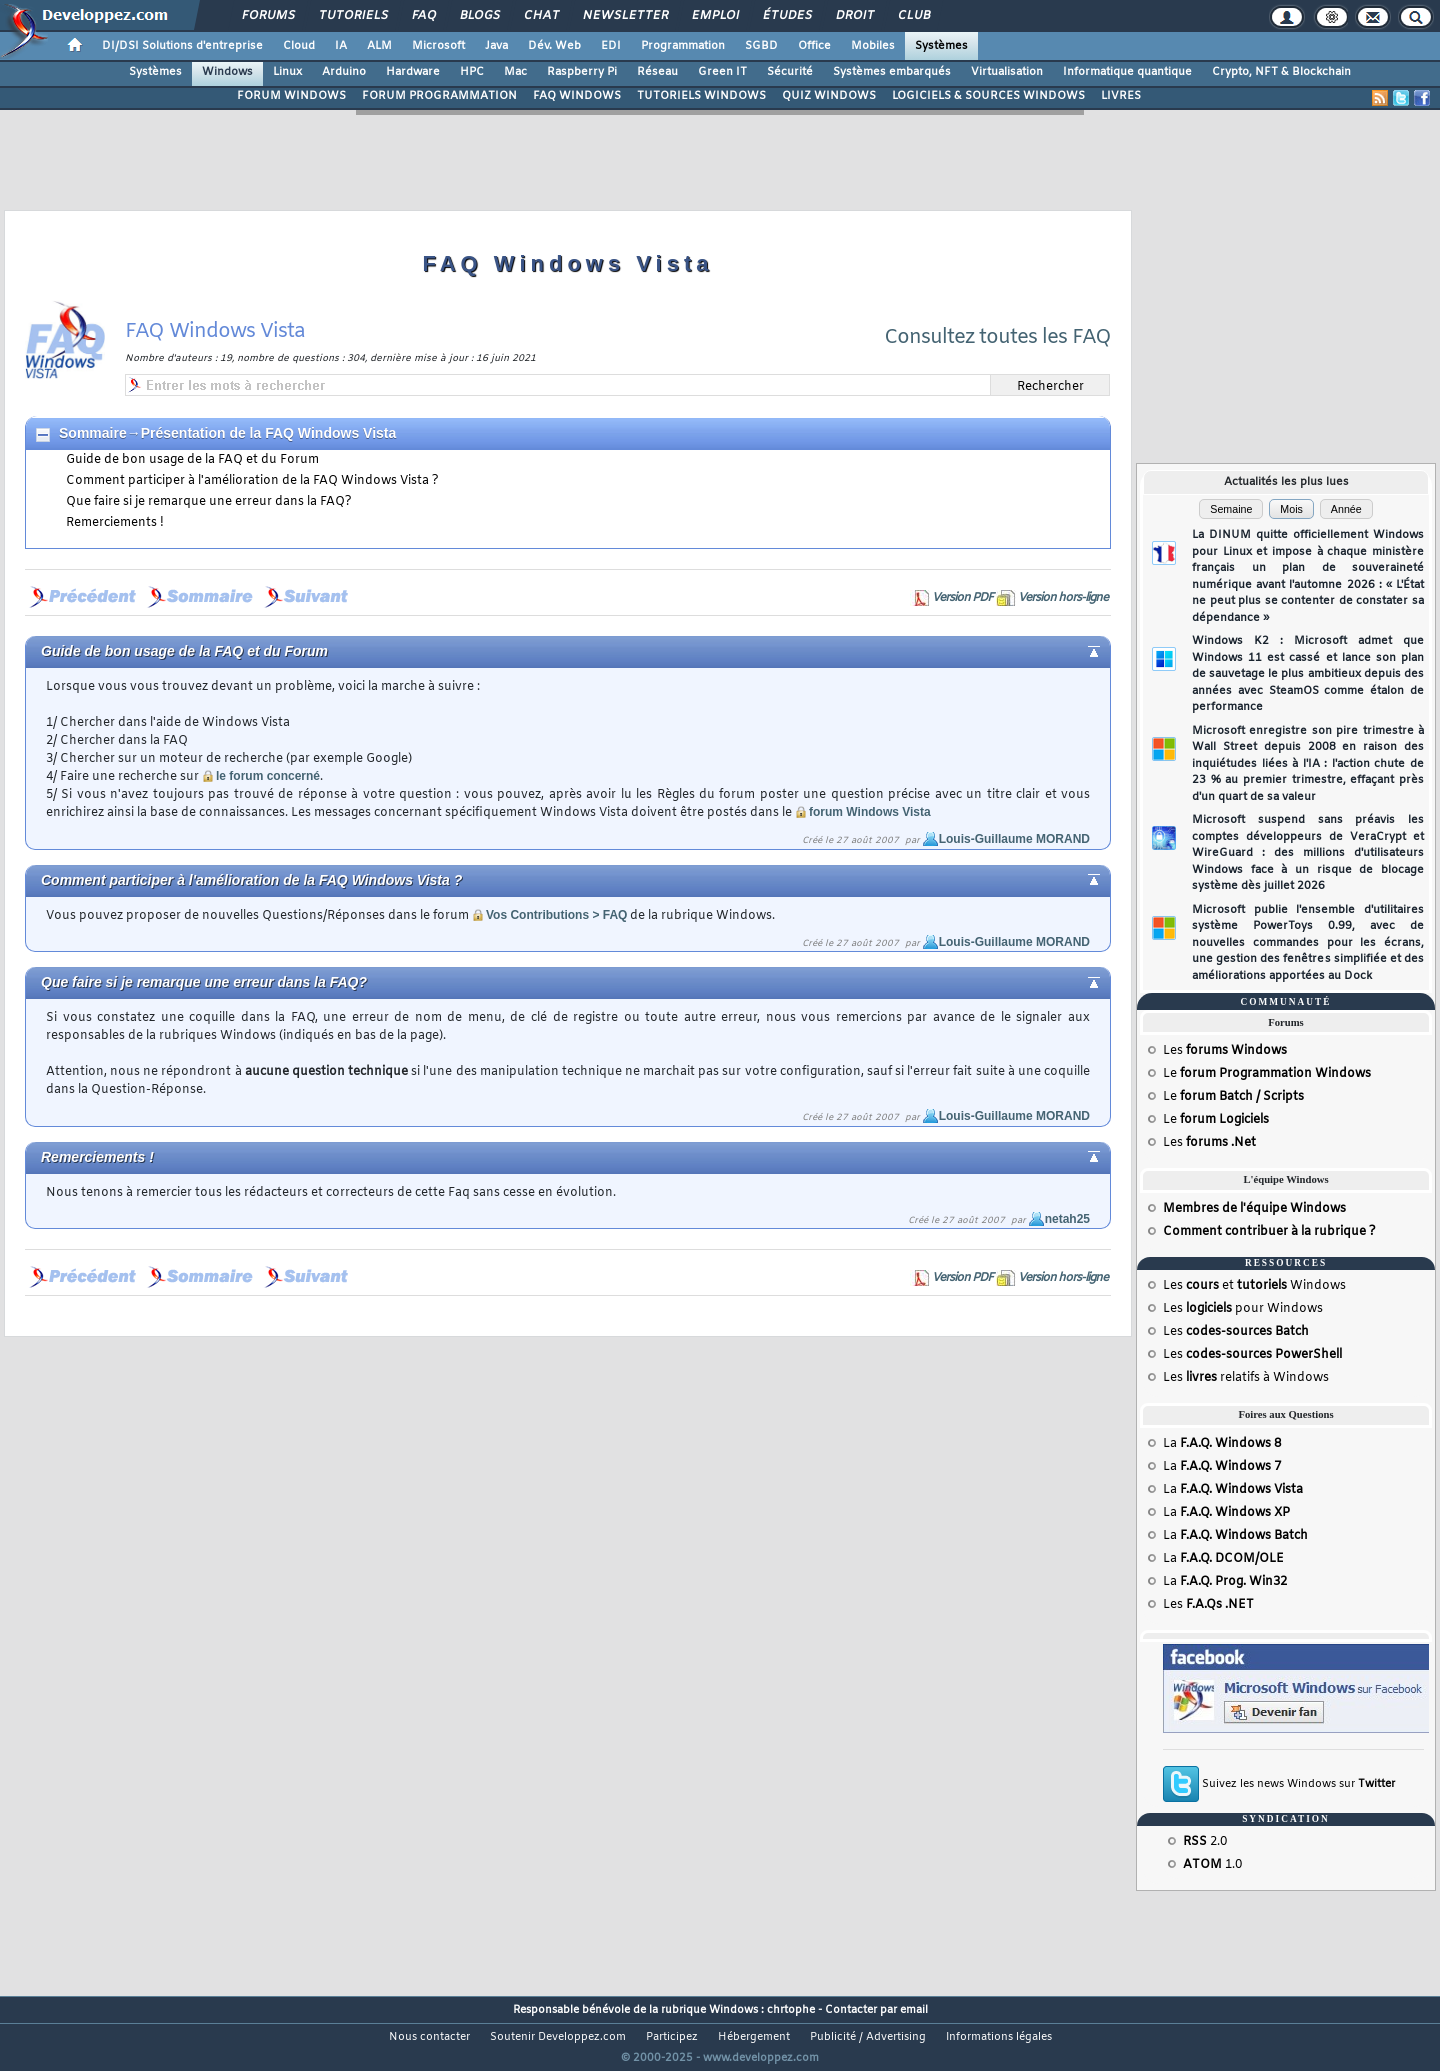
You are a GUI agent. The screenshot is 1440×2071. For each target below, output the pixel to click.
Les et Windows (1254, 1286)
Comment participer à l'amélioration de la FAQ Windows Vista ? (252, 481)
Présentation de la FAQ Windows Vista (269, 433)
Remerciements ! (115, 523)
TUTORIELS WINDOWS (701, 96)
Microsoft (438, 46)
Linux (287, 72)
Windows (227, 72)
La (1222, 1444)
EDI (611, 46)
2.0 (1205, 1842)
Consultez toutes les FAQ (997, 337)
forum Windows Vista (870, 812)
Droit (854, 16)
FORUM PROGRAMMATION (439, 96)
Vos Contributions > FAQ (556, 915)
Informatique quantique (1127, 72)
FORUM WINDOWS (291, 96)
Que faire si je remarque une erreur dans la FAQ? (209, 502)
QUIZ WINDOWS (829, 96)
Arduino (344, 72)
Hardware (413, 72)
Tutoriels (352, 16)
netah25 (1067, 1219)
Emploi (714, 16)
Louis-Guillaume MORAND (1014, 839)
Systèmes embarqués (892, 72)
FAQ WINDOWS (577, 96)
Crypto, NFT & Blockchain (1281, 72)
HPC (472, 72)
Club (913, 16)
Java (496, 46)
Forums (267, 16)
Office (814, 46)
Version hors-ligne (1063, 598)
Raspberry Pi (582, 72)
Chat (540, 16)
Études (786, 16)
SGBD (761, 46)
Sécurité (790, 72)
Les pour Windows (1243, 1309)
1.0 (1212, 1865)
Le (1267, 1074)
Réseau (657, 72)
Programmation (683, 46)
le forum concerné (268, 776)
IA (341, 46)
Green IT (722, 72)
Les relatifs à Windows (1246, 1378)
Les (1225, 1051)
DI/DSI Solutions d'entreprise (182, 46)
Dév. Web (554, 46)
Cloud (299, 46)
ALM (379, 46)
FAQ (423, 16)
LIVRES (1121, 96)
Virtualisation (1007, 72)
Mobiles (873, 46)
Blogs (479, 16)
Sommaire (93, 433)
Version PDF (962, 598)
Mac (515, 72)
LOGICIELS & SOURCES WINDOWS (988, 96)
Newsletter (624, 16)
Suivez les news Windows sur (1298, 1784)
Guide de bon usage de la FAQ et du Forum (192, 460)
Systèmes (941, 46)
